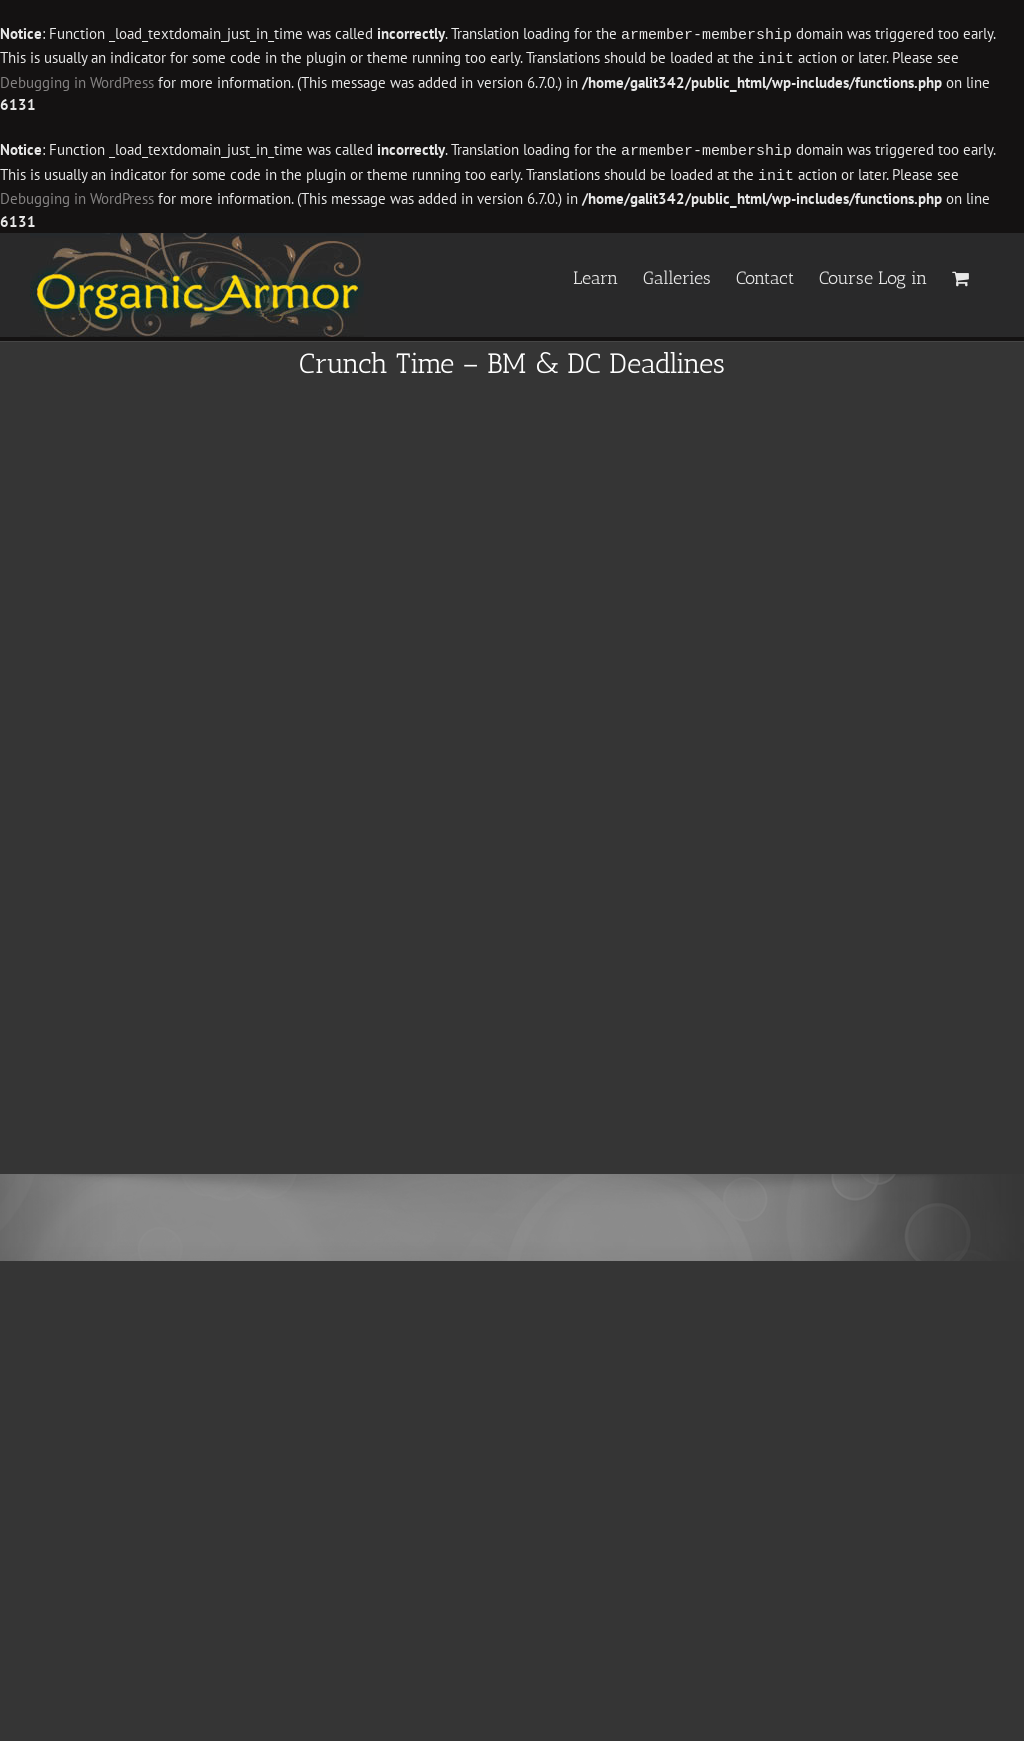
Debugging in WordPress (77, 80)
